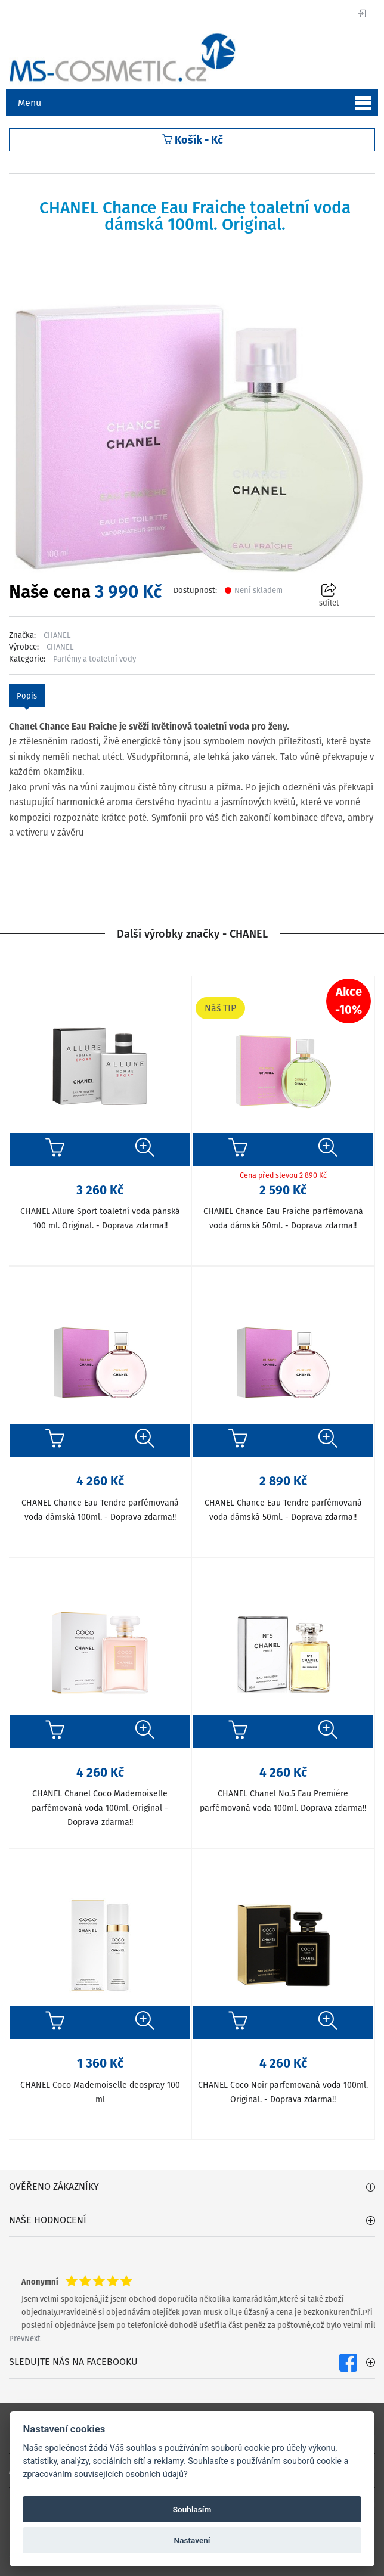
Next (32, 2338)
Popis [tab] (27, 695)
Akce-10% (348, 1001)
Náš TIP (220, 1008)
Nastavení (192, 2540)
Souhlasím (192, 2509)
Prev (16, 2338)
